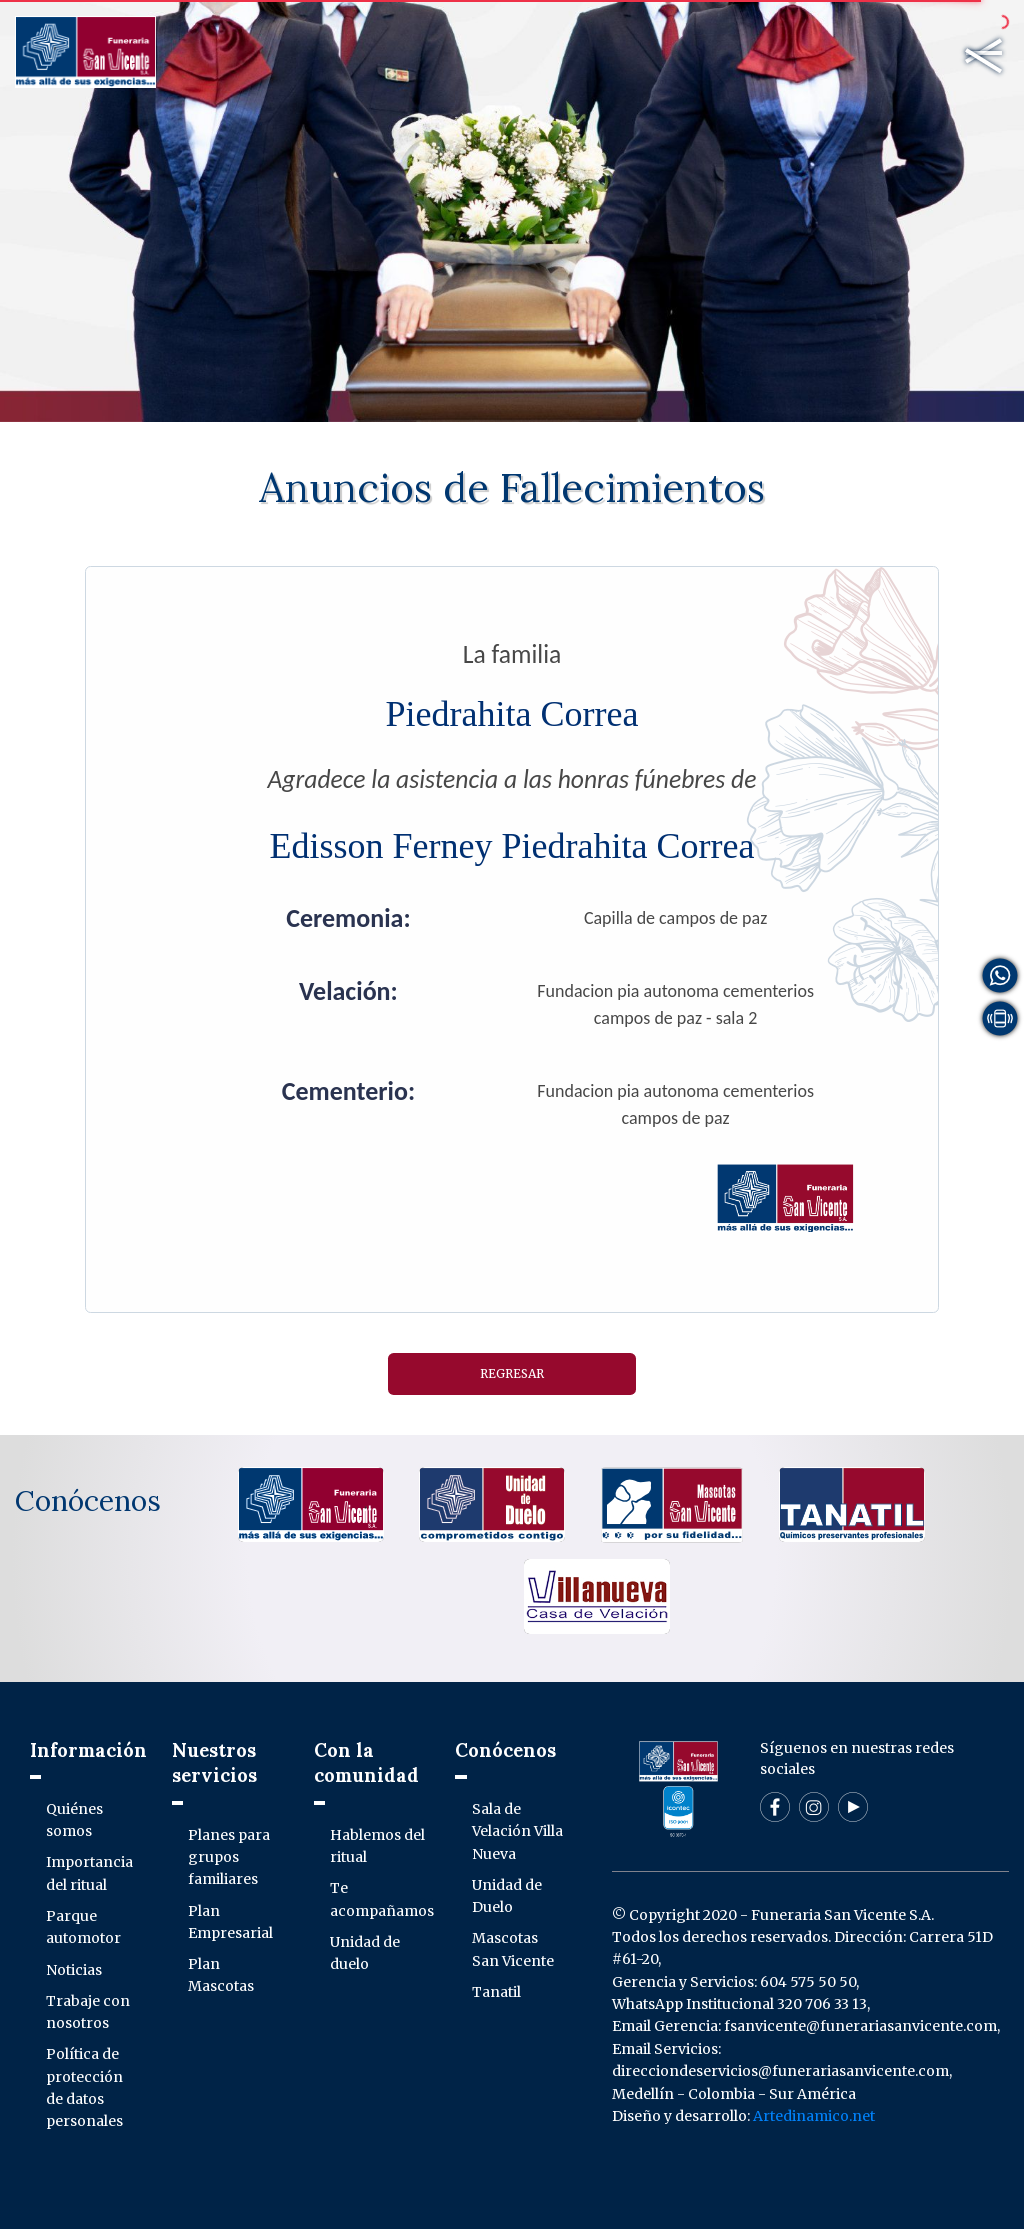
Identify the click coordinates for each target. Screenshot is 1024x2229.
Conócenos (85, 1501)
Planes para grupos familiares (229, 1857)
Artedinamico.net (814, 2116)
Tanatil (496, 1992)
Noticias (74, 1970)
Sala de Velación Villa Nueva (517, 1831)
